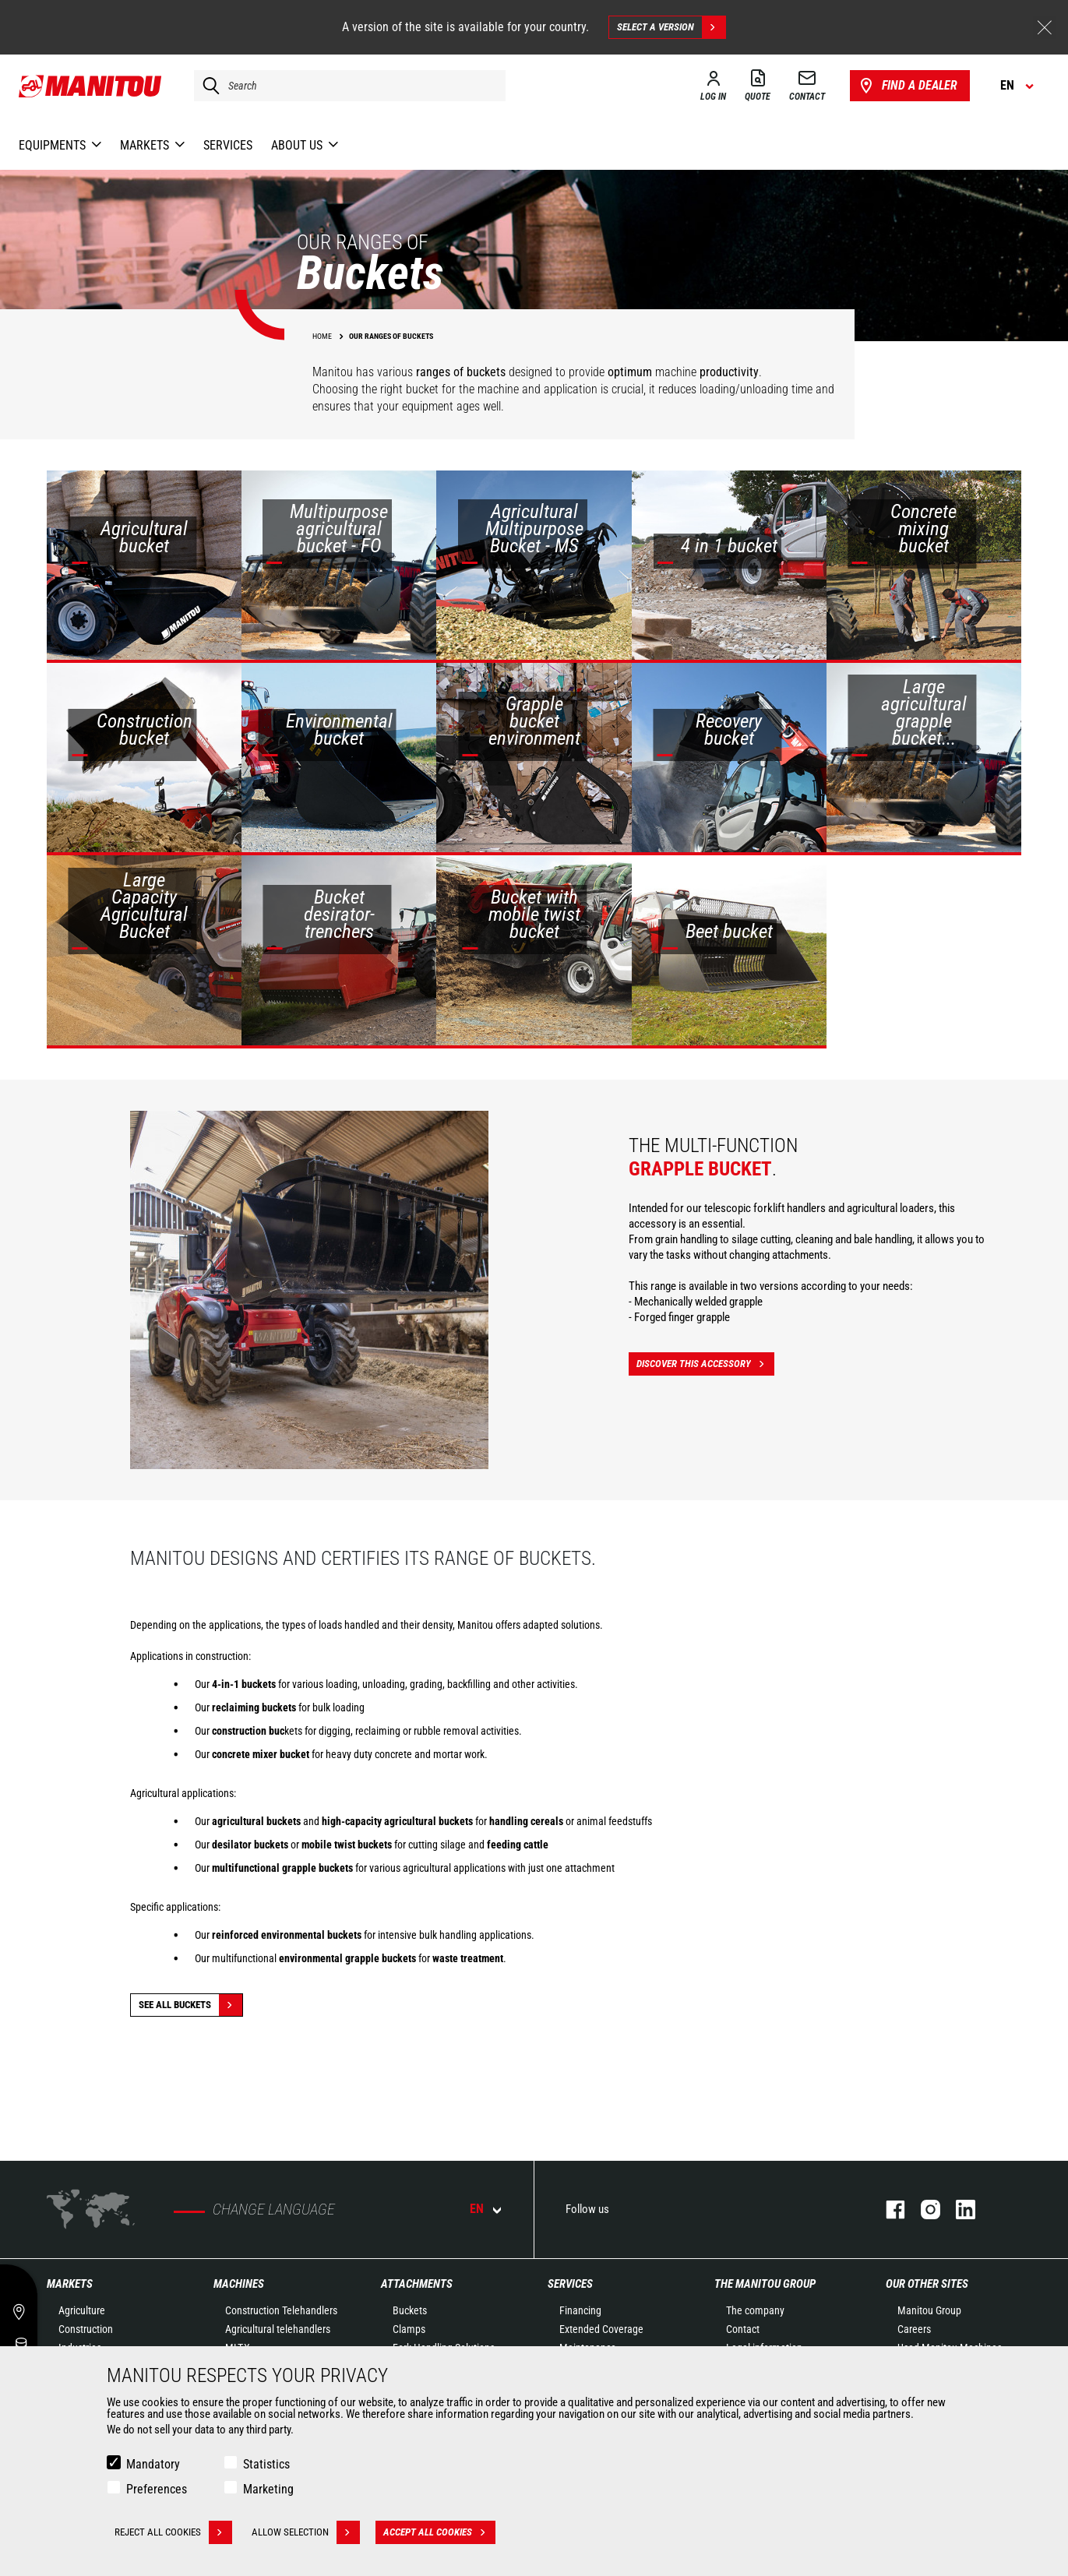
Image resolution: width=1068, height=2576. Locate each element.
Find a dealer (907, 85)
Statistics (266, 2464)
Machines (238, 2284)
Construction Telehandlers (281, 2310)
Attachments (417, 2284)
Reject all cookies (173, 2532)
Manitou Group (929, 2310)
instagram (922, 2209)
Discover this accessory (705, 1364)
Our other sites (927, 2284)
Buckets (410, 2310)
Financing (580, 2310)
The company (755, 2310)
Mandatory (153, 2464)
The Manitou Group (765, 2284)
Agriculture (81, 2310)
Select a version (671, 27)
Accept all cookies (439, 2532)
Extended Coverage (601, 2329)
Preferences (156, 2489)
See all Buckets (190, 2005)
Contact (743, 2329)
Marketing (268, 2489)
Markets (70, 2284)
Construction (85, 2329)
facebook (887, 2209)
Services (570, 2284)
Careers (914, 2329)
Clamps (409, 2329)
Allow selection (306, 2532)
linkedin (957, 2209)
